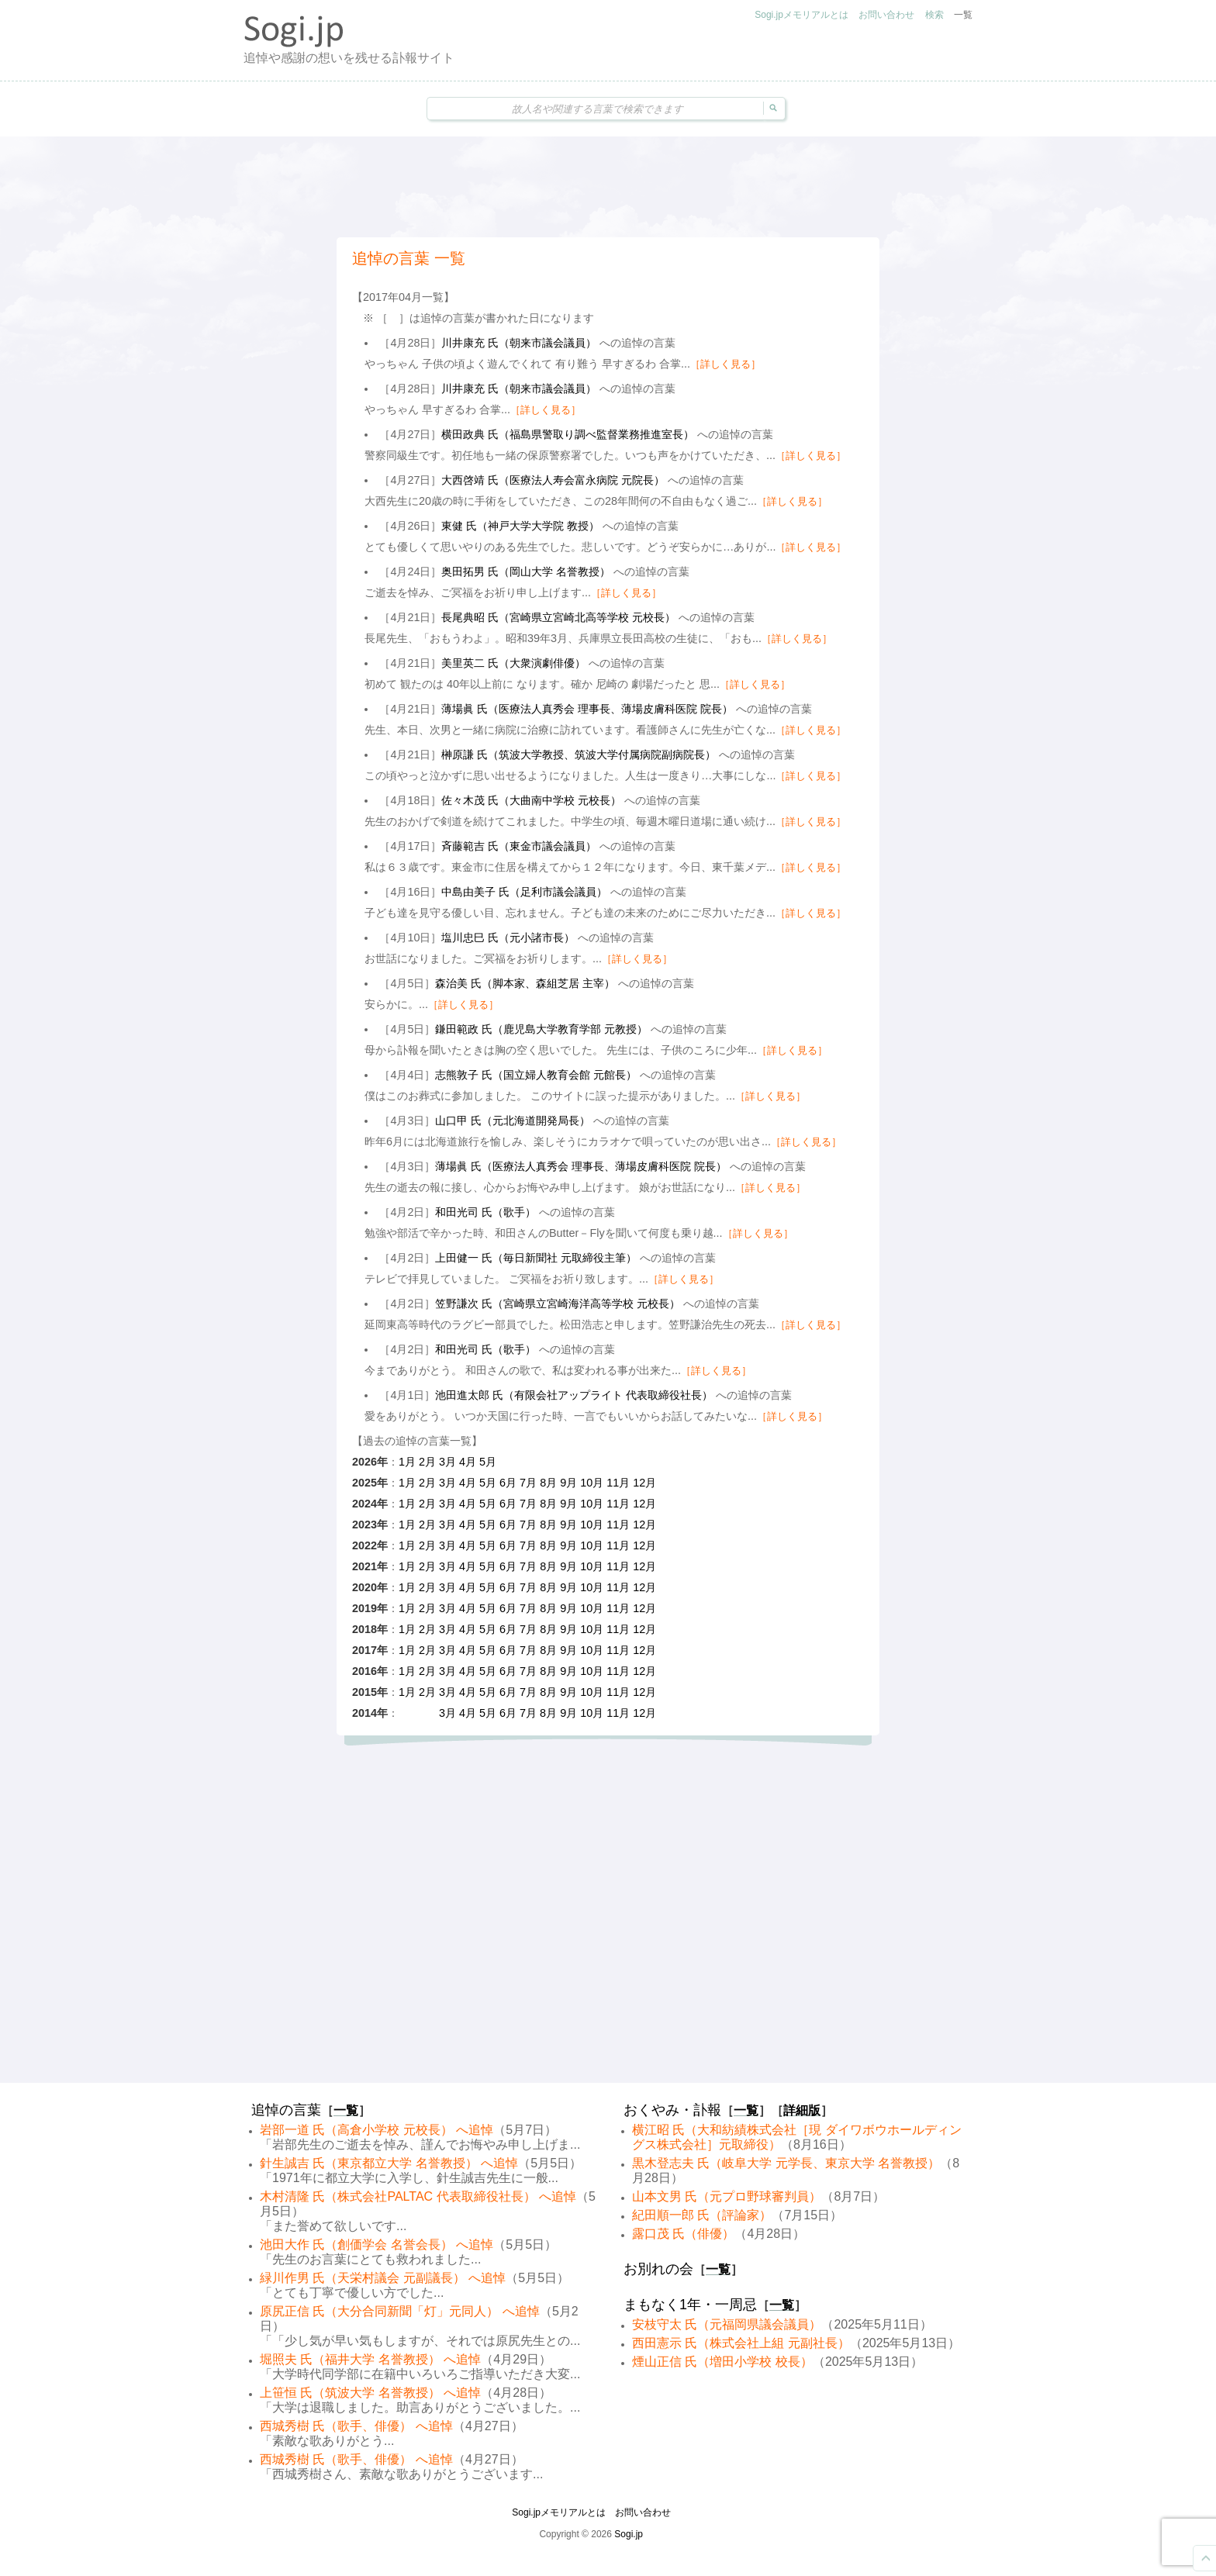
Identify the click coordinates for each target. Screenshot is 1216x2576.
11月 (618, 1482)
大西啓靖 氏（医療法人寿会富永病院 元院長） (553, 480)
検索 (934, 14)
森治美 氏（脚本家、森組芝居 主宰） (525, 983)
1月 (407, 1461)
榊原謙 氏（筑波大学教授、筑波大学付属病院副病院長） (578, 754)
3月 (447, 1461)
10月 (591, 1482)
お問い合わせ (886, 14)
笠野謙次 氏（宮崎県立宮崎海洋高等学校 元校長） (557, 1303)
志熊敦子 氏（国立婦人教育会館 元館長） (536, 1075)
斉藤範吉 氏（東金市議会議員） (518, 846)
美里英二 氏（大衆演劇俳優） (513, 663)
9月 (568, 1482)
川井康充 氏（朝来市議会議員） (518, 343)
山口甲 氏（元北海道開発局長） (512, 1120)
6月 (507, 1482)
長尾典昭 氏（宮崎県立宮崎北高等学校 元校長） (558, 617)
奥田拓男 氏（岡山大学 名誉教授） (525, 571)
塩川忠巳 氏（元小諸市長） (508, 937)
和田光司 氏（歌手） (485, 1212)
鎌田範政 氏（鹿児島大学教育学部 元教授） (541, 1029)
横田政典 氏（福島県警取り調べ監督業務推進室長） (567, 434)
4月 (467, 1461)
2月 (427, 1461)
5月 (487, 1461)
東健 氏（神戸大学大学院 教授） (520, 526)
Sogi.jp (628, 2534)
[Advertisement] (608, 187)
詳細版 (801, 2110)
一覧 (963, 14)
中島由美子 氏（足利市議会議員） (524, 892)
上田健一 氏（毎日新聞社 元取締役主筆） (536, 1258)
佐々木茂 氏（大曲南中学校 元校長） (531, 800)
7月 (528, 1482)
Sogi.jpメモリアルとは (801, 14)
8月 (548, 1482)
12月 (644, 1482)
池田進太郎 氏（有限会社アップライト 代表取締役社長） (574, 1395)
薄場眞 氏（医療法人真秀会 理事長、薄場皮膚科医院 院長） (587, 709)
